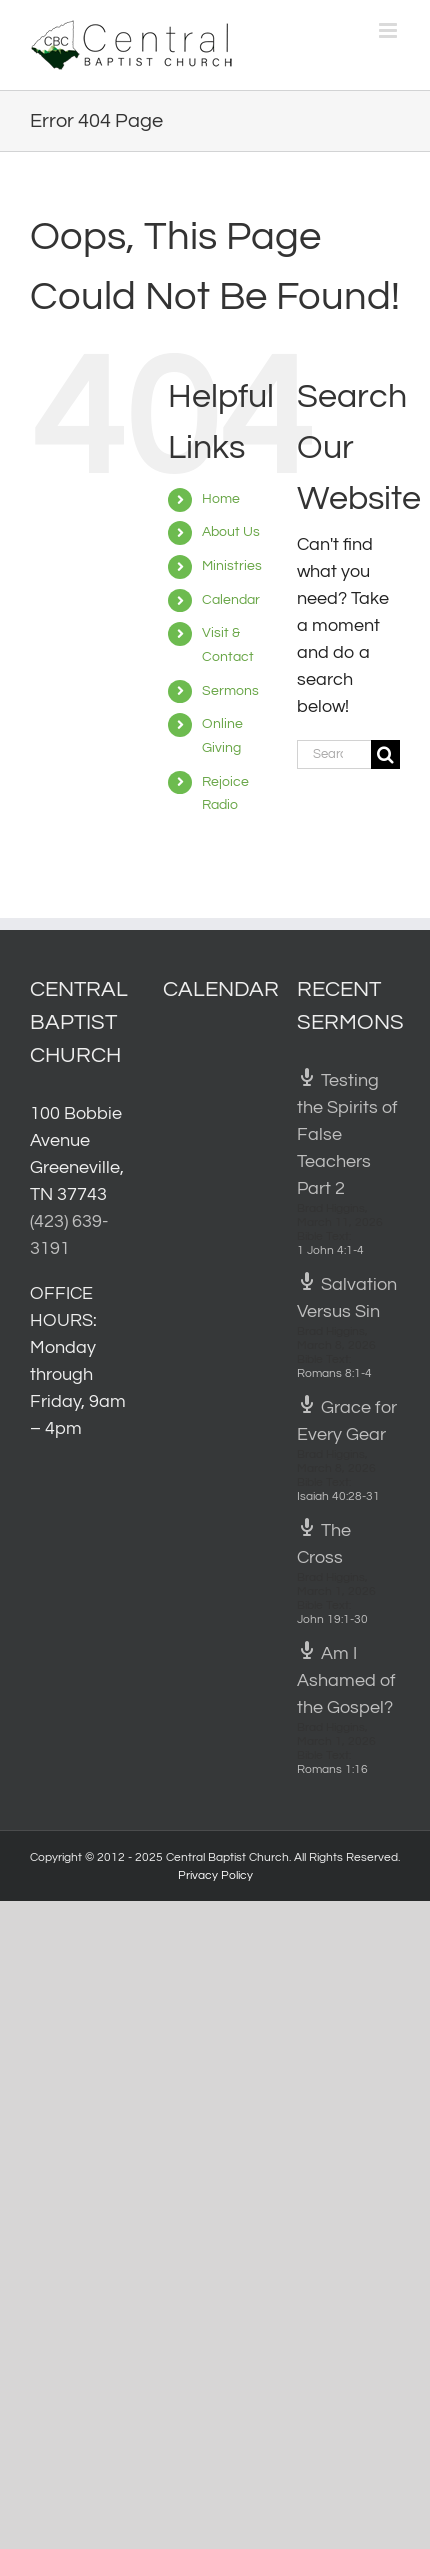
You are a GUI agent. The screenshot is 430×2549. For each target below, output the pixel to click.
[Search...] (334, 754)
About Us (231, 532)
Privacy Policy (215, 1875)
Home (221, 499)
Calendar (231, 600)
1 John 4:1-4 (330, 1250)
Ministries (232, 566)
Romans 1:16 (332, 1769)
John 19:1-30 (332, 1619)
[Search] (385, 754)
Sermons (230, 691)
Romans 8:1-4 (334, 1373)
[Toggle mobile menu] (389, 30)
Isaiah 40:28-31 (338, 1496)
